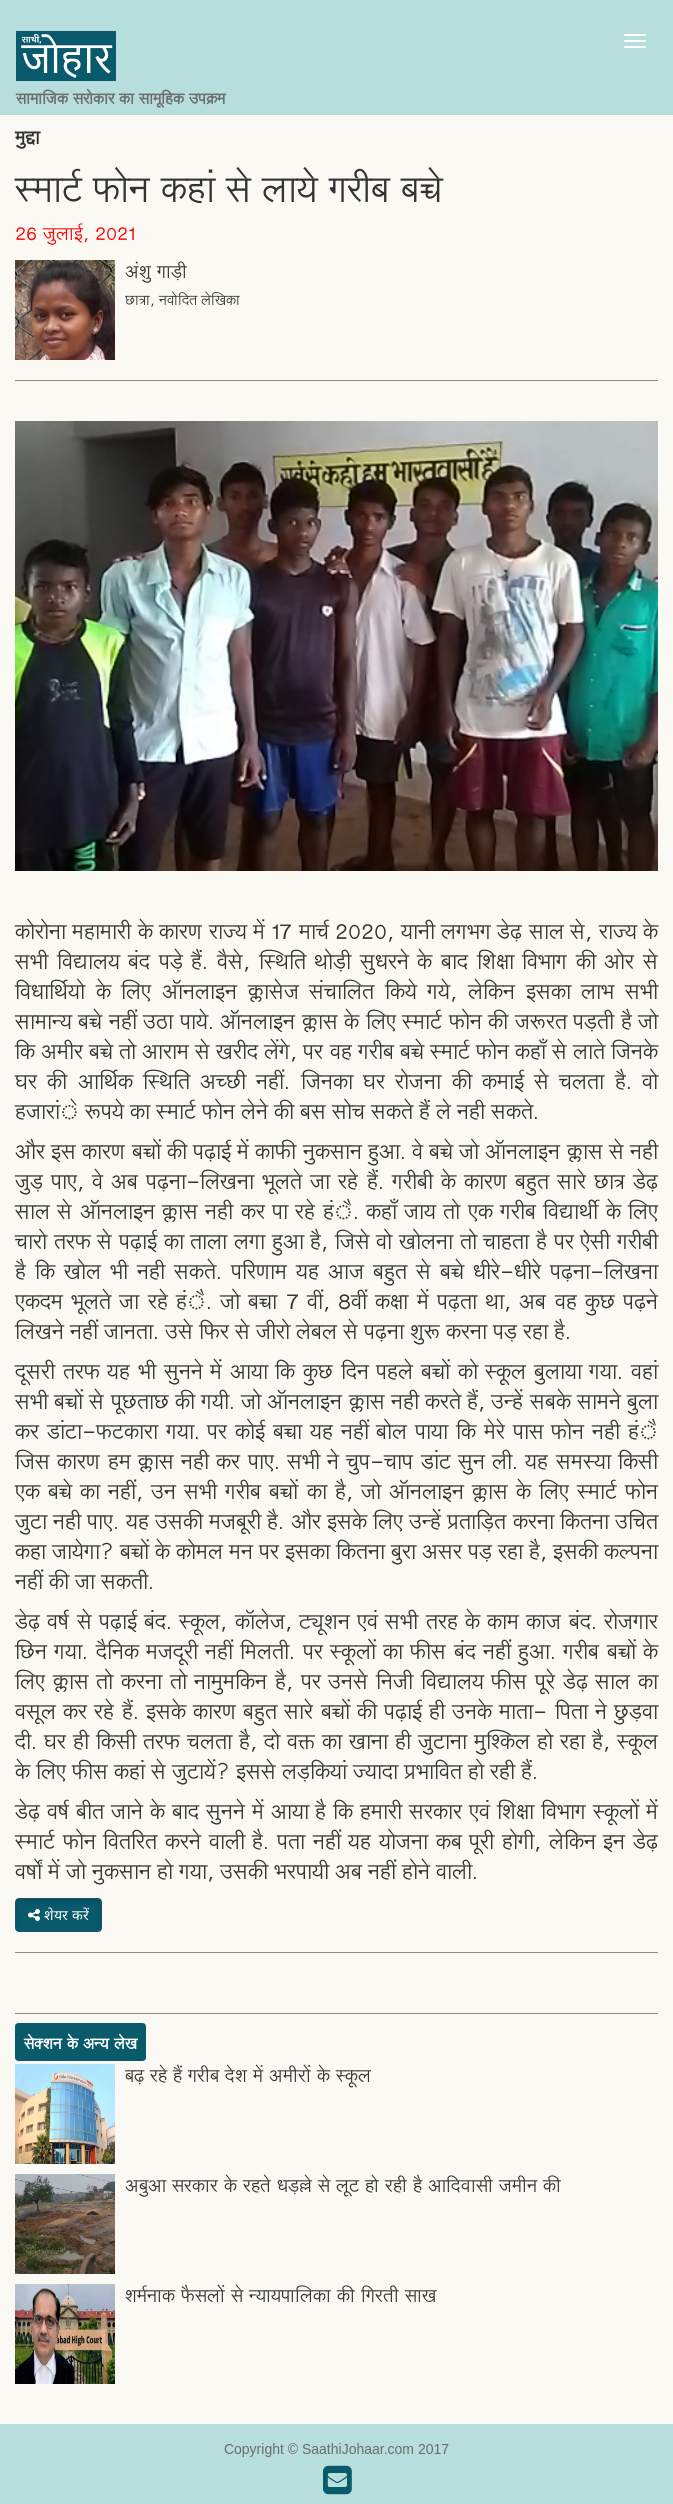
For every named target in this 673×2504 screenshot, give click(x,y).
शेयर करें (58, 1915)
